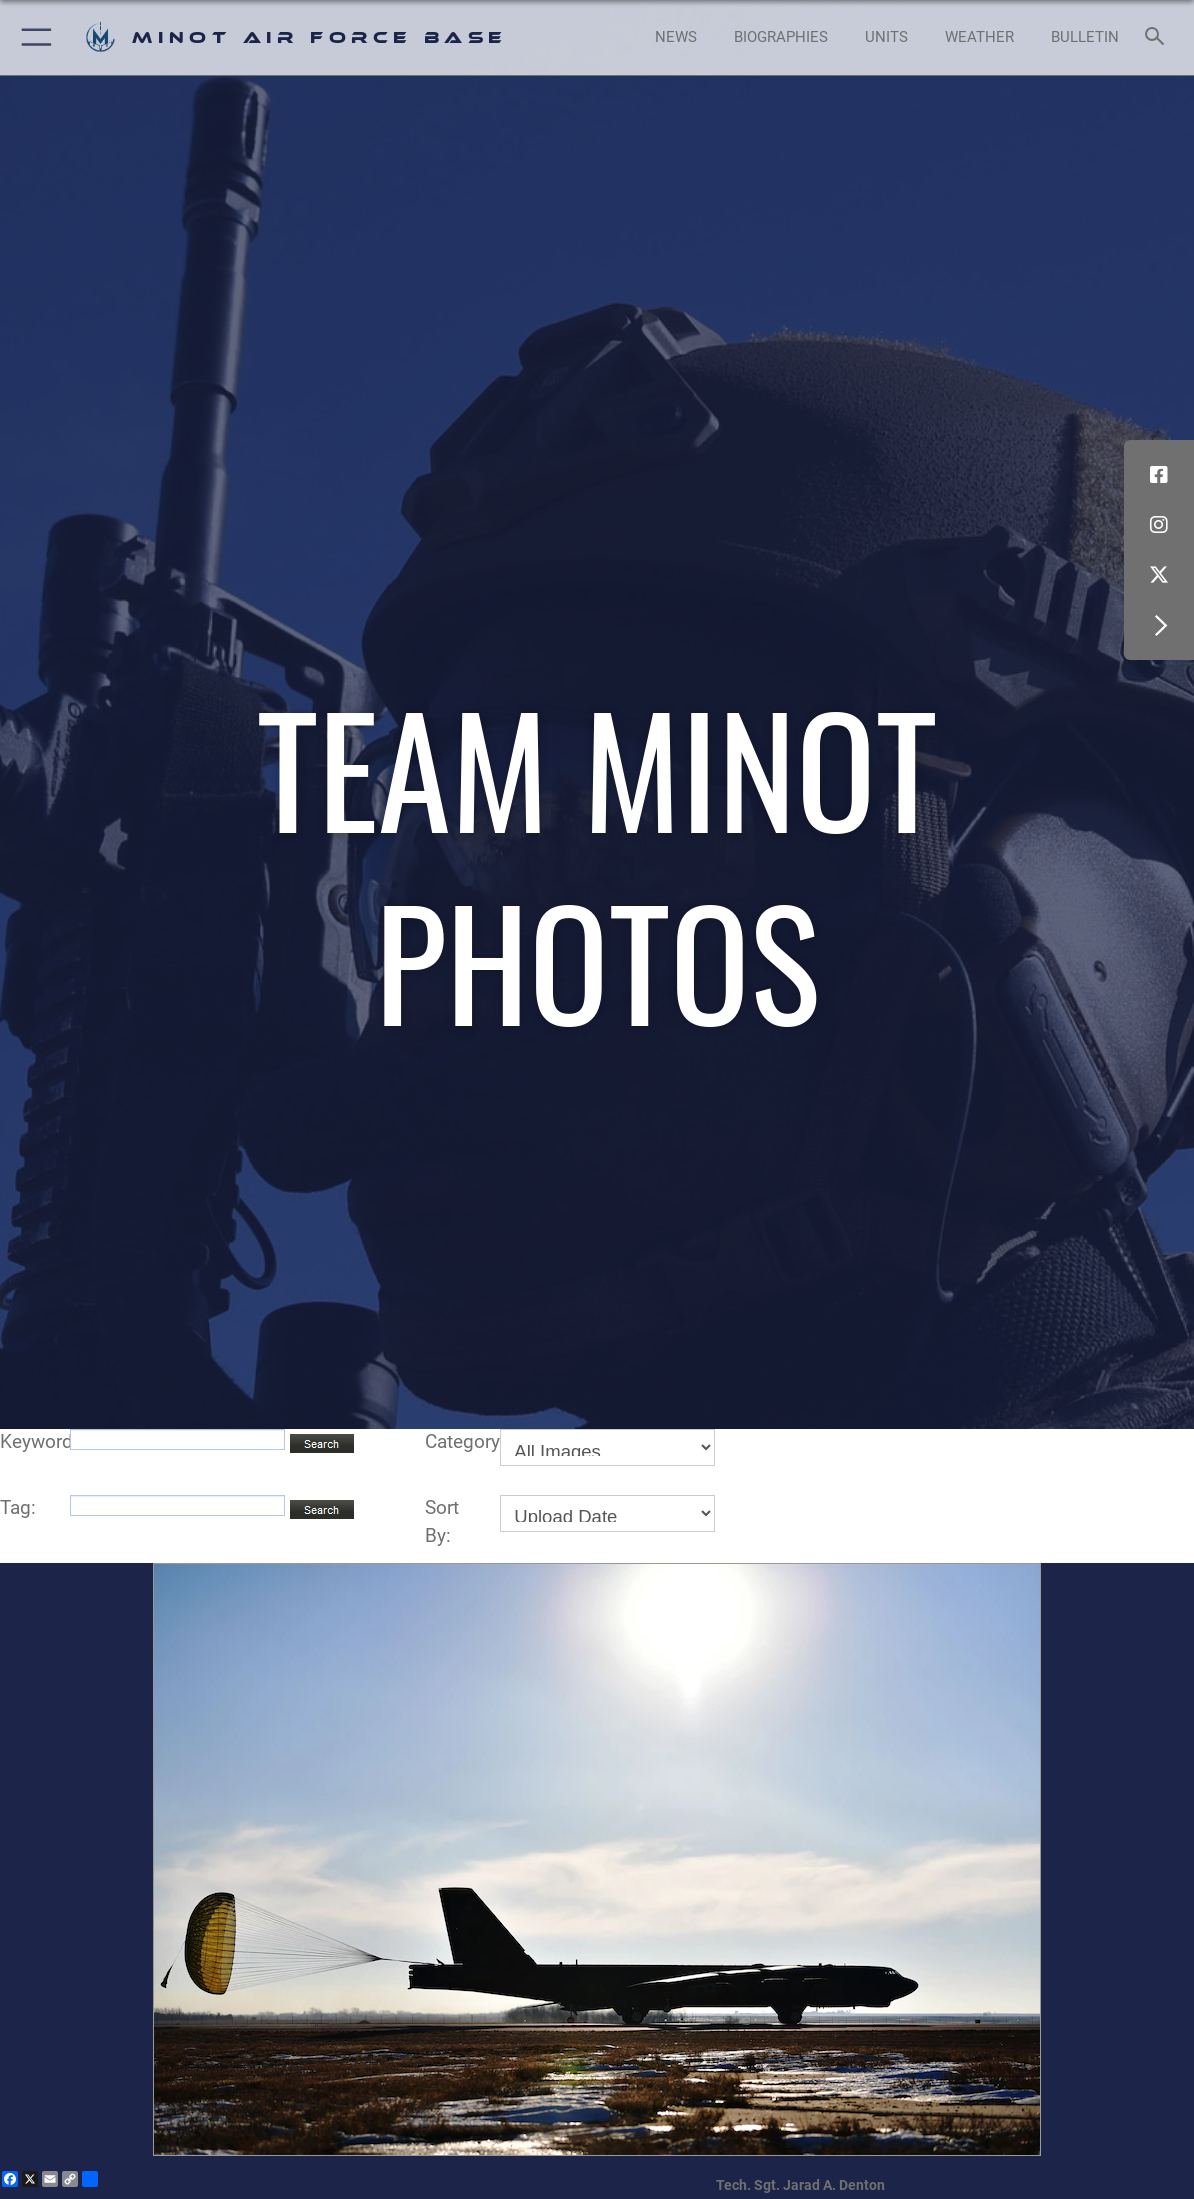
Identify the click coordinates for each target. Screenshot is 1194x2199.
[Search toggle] (1158, 37)
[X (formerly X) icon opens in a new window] (1159, 575)
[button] (32, 37)
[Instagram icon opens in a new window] (1159, 525)
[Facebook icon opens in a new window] (1159, 475)
